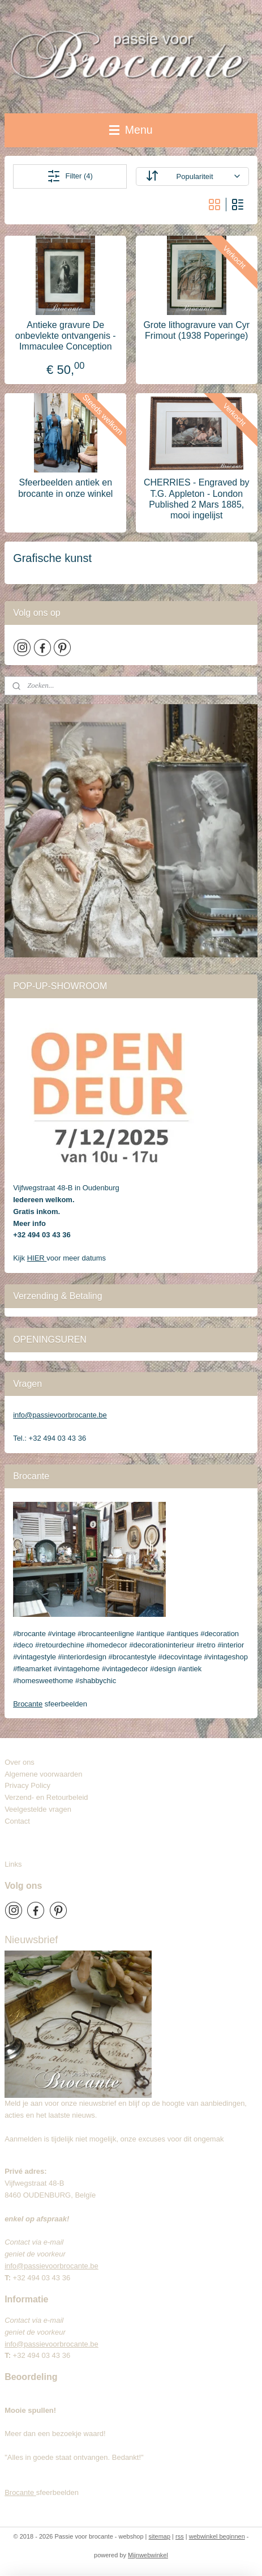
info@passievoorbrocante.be (60, 1415)
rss (179, 2536)
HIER (37, 1258)
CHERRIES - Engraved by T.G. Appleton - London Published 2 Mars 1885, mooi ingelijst (197, 499)
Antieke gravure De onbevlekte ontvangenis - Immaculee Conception (65, 335)
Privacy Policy (27, 1785)
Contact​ (21, 1821)
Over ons (20, 1762)
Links (13, 1864)
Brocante (27, 1704)
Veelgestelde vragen (38, 1809)
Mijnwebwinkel (148, 2555)
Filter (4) (69, 176)
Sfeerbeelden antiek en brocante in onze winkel (65, 488)
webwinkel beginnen (217, 2536)
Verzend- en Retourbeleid (46, 1797)
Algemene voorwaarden (43, 1774)
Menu (130, 130)
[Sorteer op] (192, 176)
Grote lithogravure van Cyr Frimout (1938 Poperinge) (196, 330)
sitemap (160, 2536)
